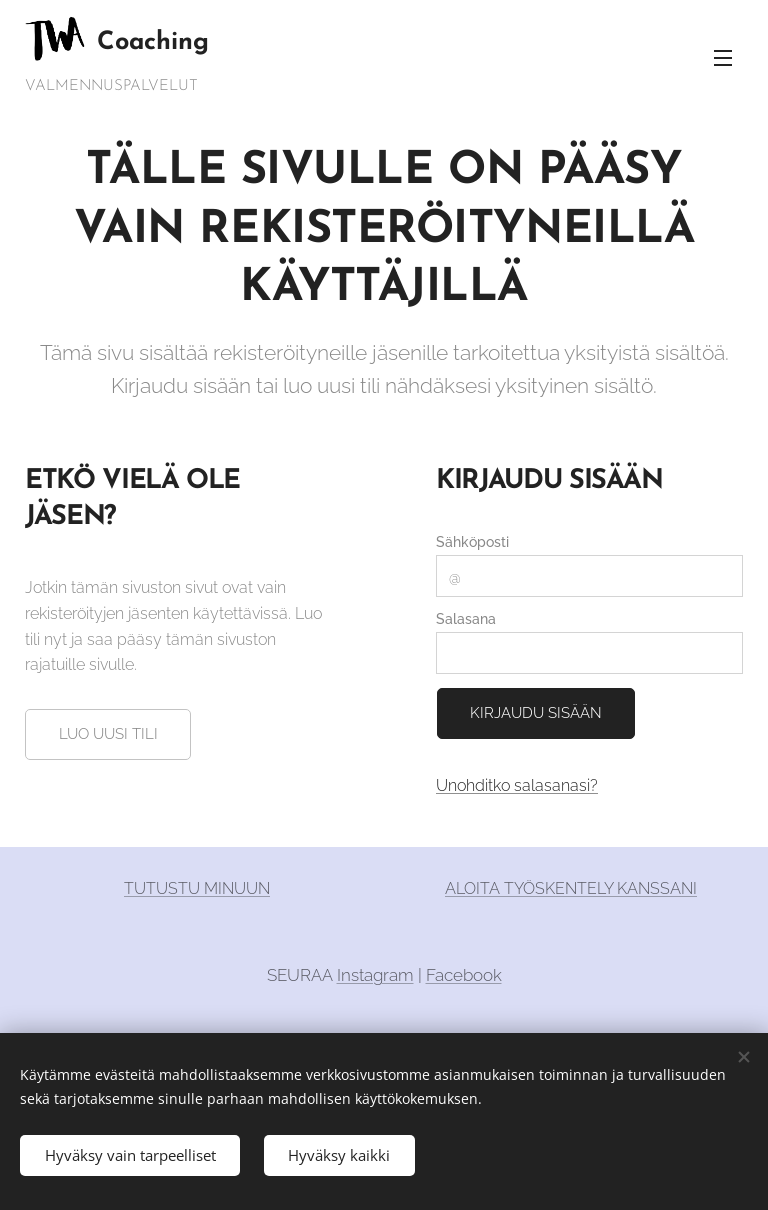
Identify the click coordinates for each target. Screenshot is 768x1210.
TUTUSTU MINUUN (197, 888)
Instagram (375, 976)
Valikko (723, 58)
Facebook (464, 976)
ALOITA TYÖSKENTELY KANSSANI (571, 888)
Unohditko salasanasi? (517, 785)
